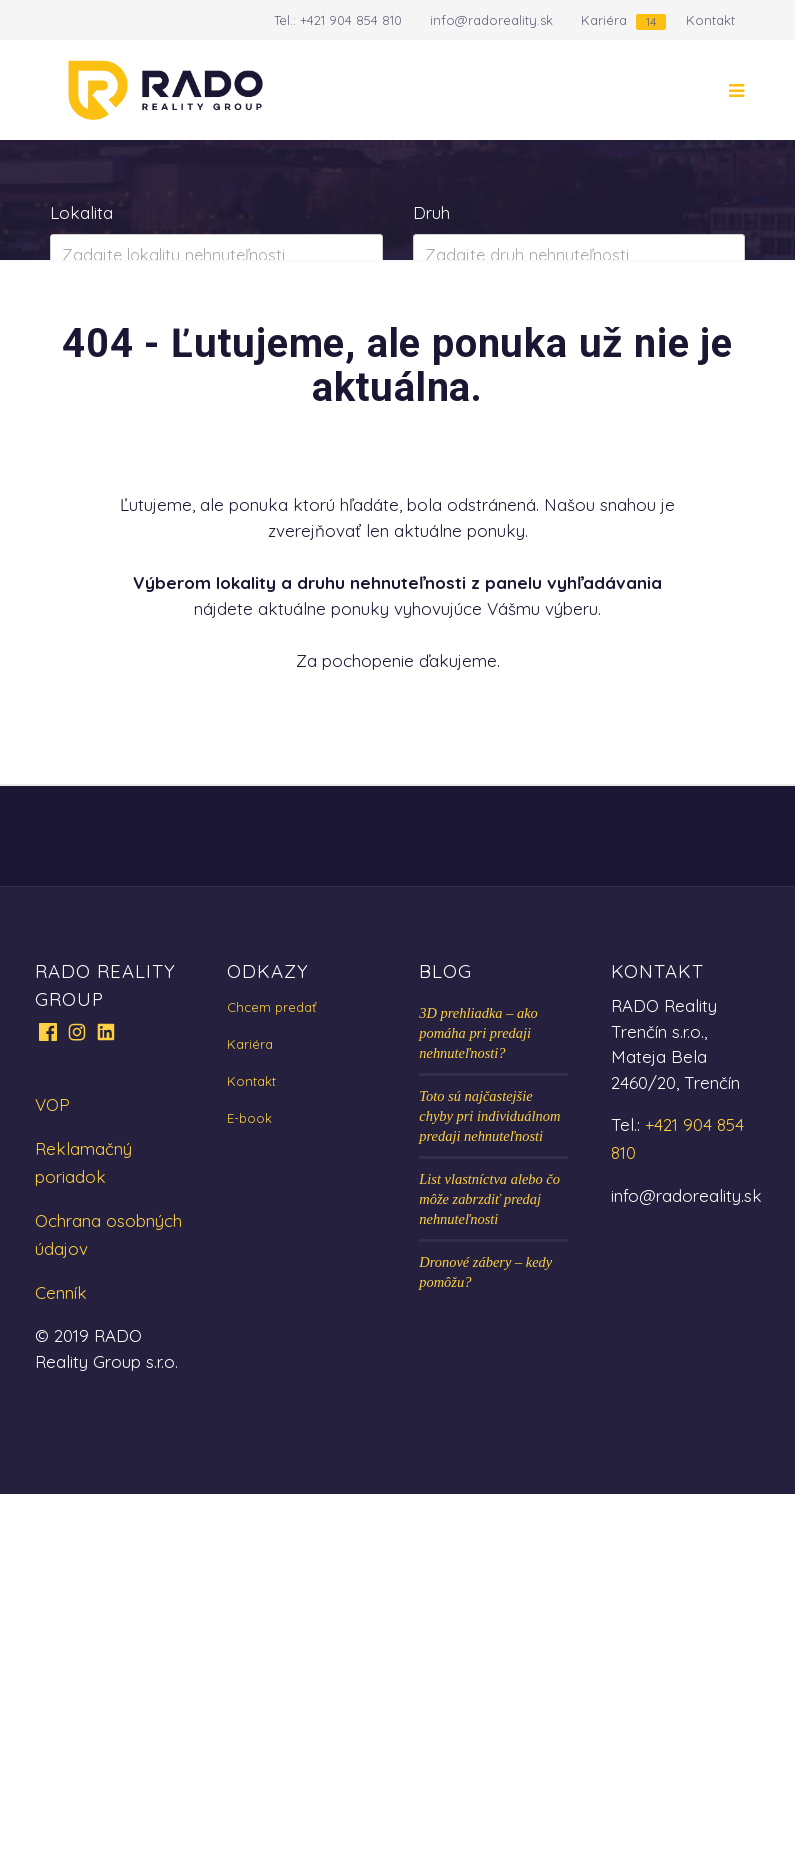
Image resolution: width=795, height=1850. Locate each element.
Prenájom (247, 426)
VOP (52, 1460)
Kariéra (604, 20)
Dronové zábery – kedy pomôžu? (485, 1628)
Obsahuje (86, 305)
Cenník (61, 1648)
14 (651, 21)
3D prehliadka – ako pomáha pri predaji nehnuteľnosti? (478, 1389)
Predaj (113, 426)
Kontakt (710, 20)
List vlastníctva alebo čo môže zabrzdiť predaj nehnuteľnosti (489, 1555)
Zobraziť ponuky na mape (216, 513)
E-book (249, 1474)
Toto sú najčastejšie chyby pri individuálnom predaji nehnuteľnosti (489, 1472)
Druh (431, 212)
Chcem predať (271, 1363)
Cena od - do (465, 305)
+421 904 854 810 (351, 20)
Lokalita (81, 212)
